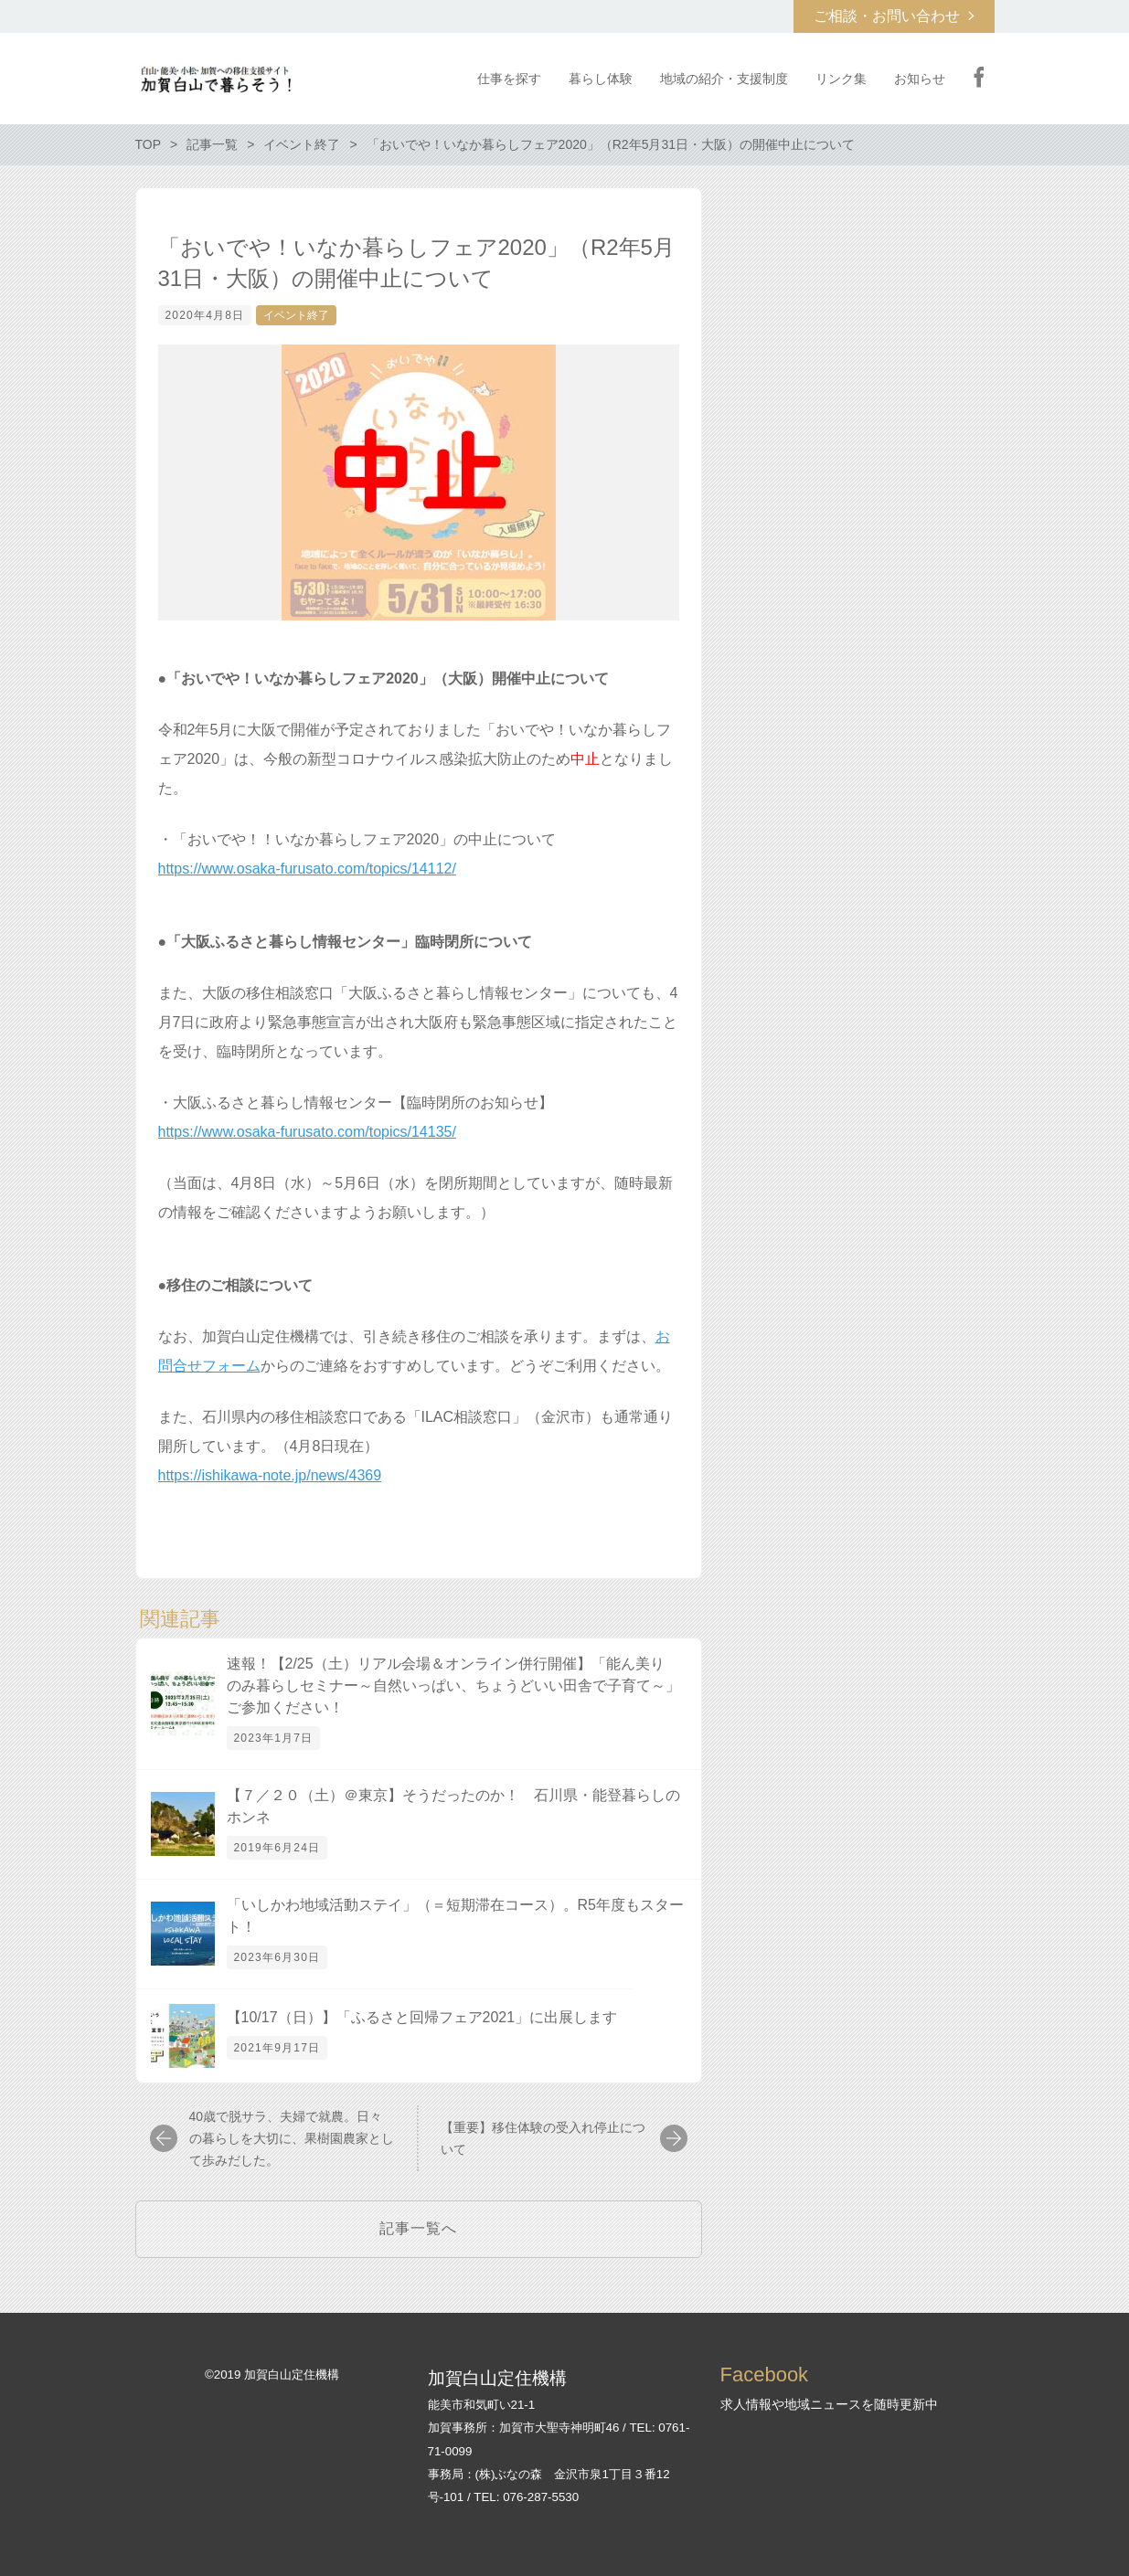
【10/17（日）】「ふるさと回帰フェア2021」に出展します (422, 2017)
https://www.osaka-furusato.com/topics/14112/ (307, 868)
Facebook (979, 77)
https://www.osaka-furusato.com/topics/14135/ (307, 1132)
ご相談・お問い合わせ (887, 16)
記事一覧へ (418, 2228)
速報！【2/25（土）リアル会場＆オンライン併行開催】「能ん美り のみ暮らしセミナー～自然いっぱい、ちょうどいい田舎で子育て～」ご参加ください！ (453, 1685)
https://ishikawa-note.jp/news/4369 (270, 1475)
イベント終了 (296, 315)
